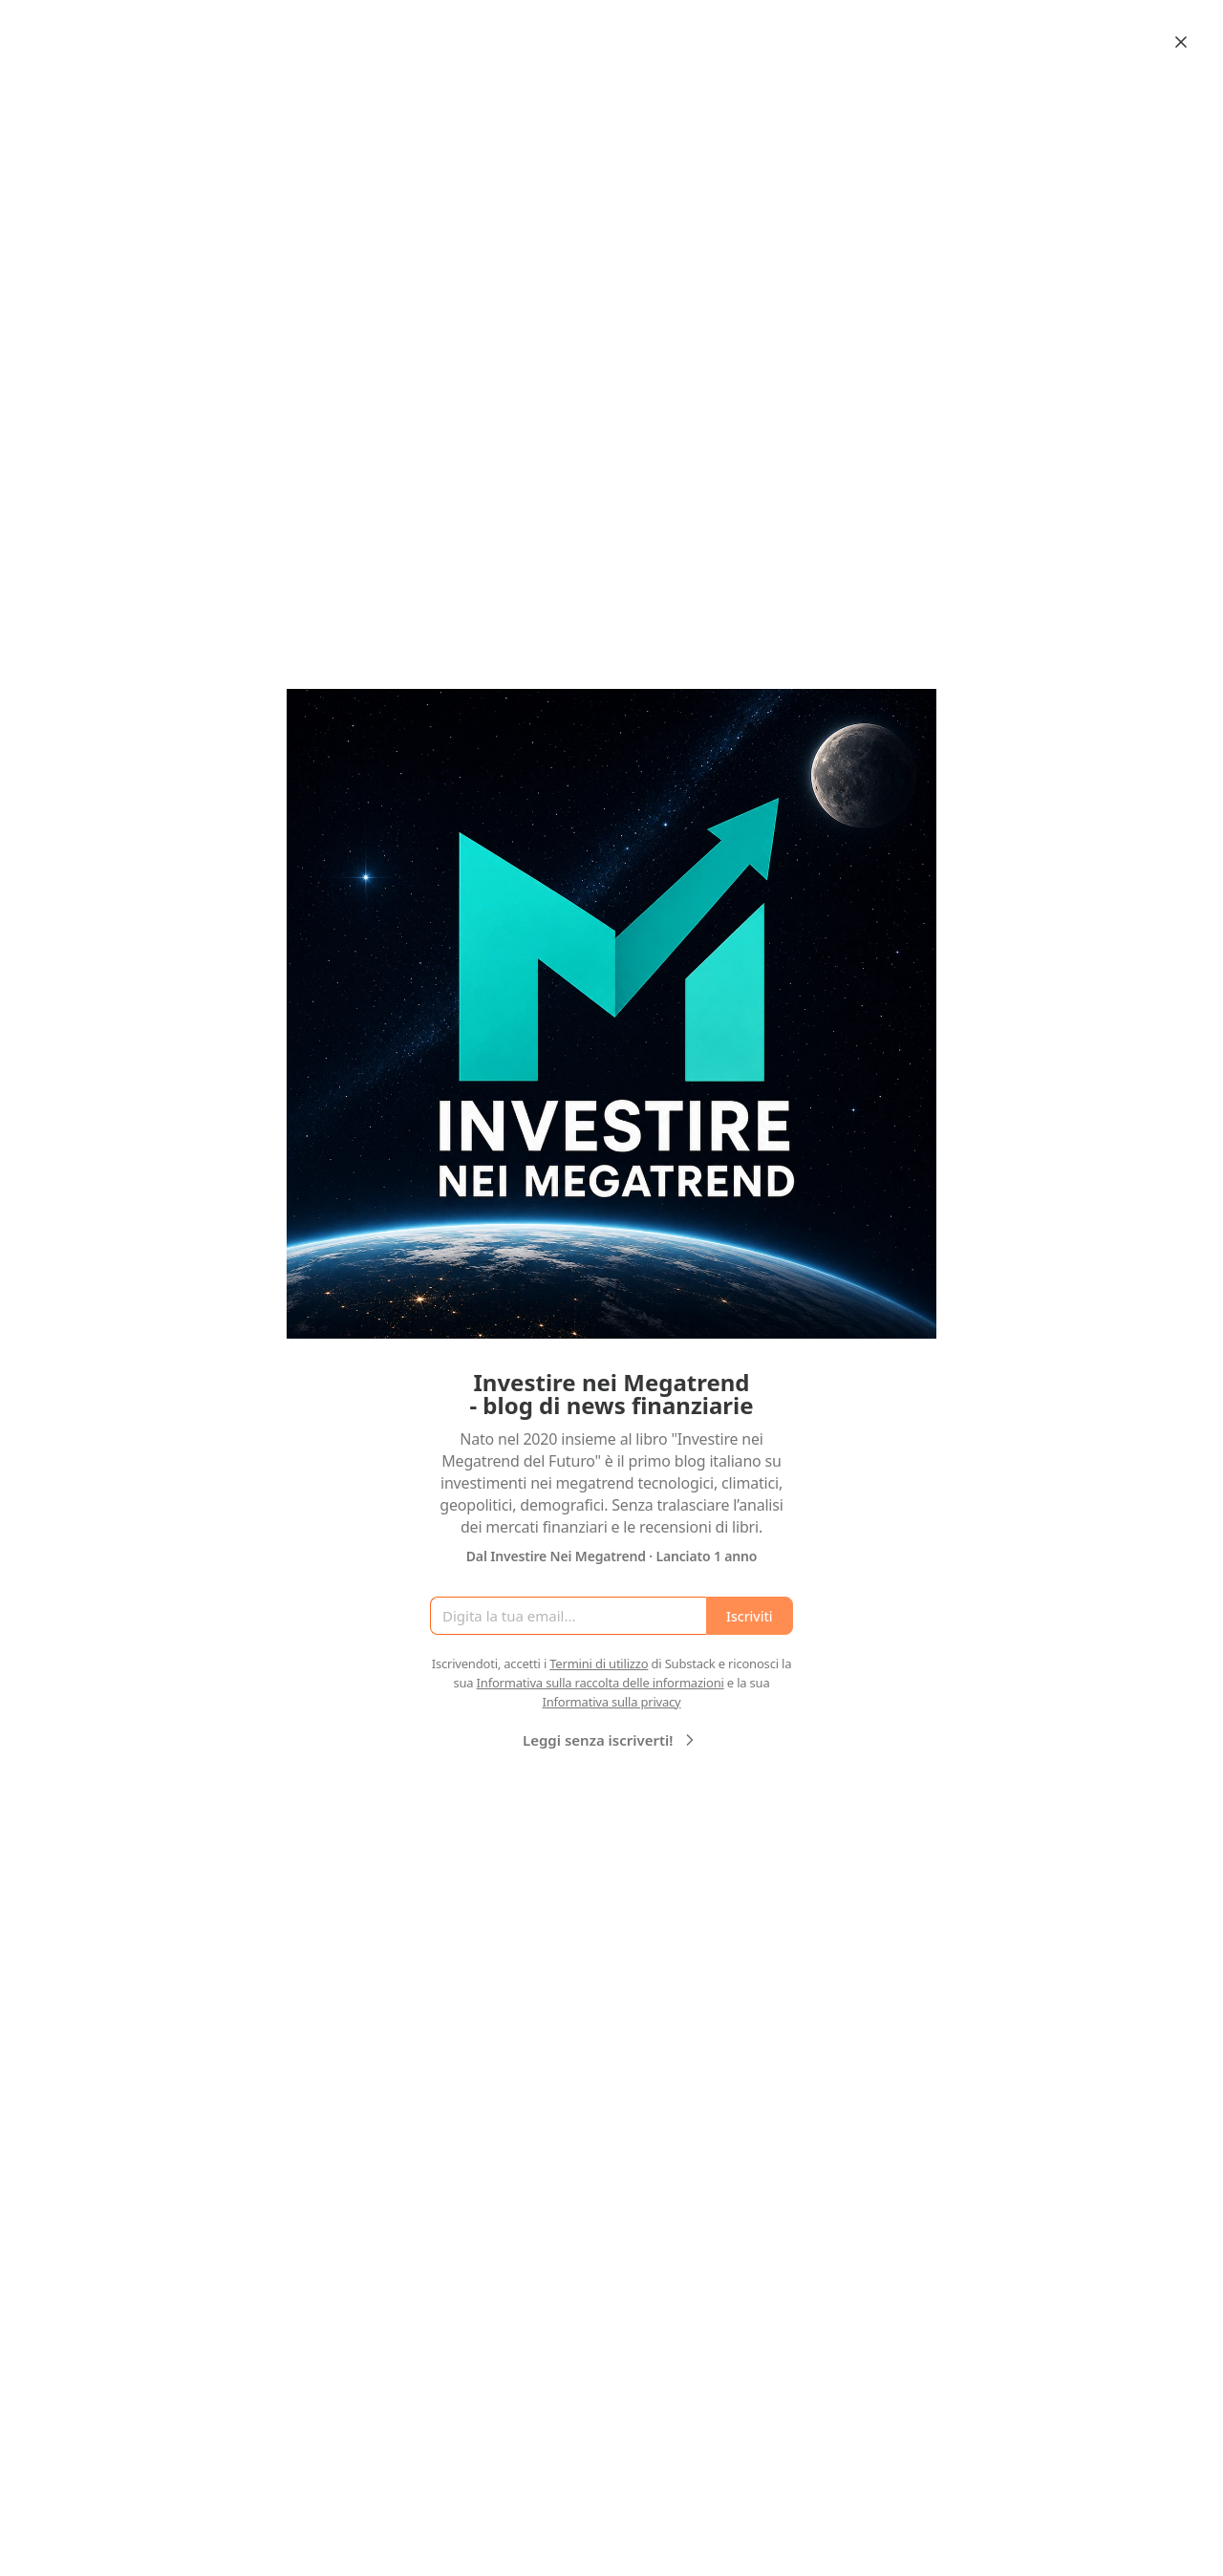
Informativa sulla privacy (611, 1701)
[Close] (1181, 42)
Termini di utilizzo (598, 1663)
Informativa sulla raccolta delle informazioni (600, 1682)
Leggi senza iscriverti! (611, 1740)
